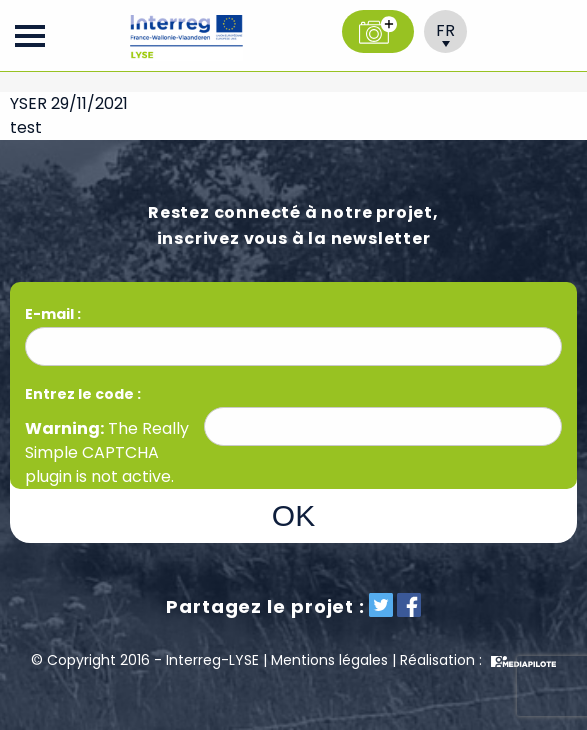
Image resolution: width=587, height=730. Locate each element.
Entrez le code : (83, 394)
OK (293, 515)
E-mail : (54, 314)
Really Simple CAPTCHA (107, 440)
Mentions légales (329, 660)
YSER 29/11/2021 (69, 103)
